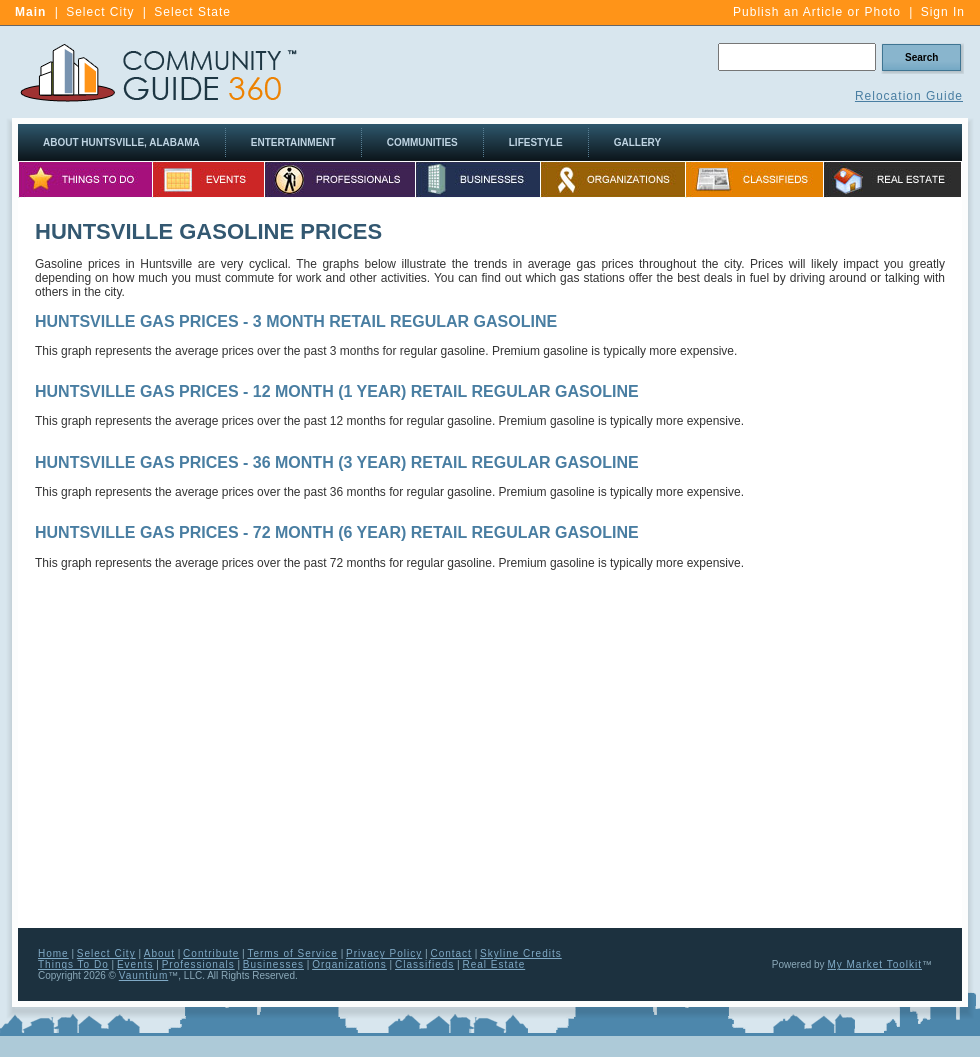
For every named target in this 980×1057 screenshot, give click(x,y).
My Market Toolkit (874, 964)
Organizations (349, 964)
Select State (192, 12)
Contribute (211, 953)
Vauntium (144, 975)
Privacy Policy (384, 953)
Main (30, 12)
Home (53, 953)
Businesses (273, 964)
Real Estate (494, 964)
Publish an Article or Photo (817, 12)
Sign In (943, 12)
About (159, 953)
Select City (100, 12)
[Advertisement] (870, 611)
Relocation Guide (909, 96)
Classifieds (424, 964)
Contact (450, 953)
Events (135, 964)
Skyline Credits (521, 953)
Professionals (198, 964)
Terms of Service (292, 953)
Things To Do (73, 964)
